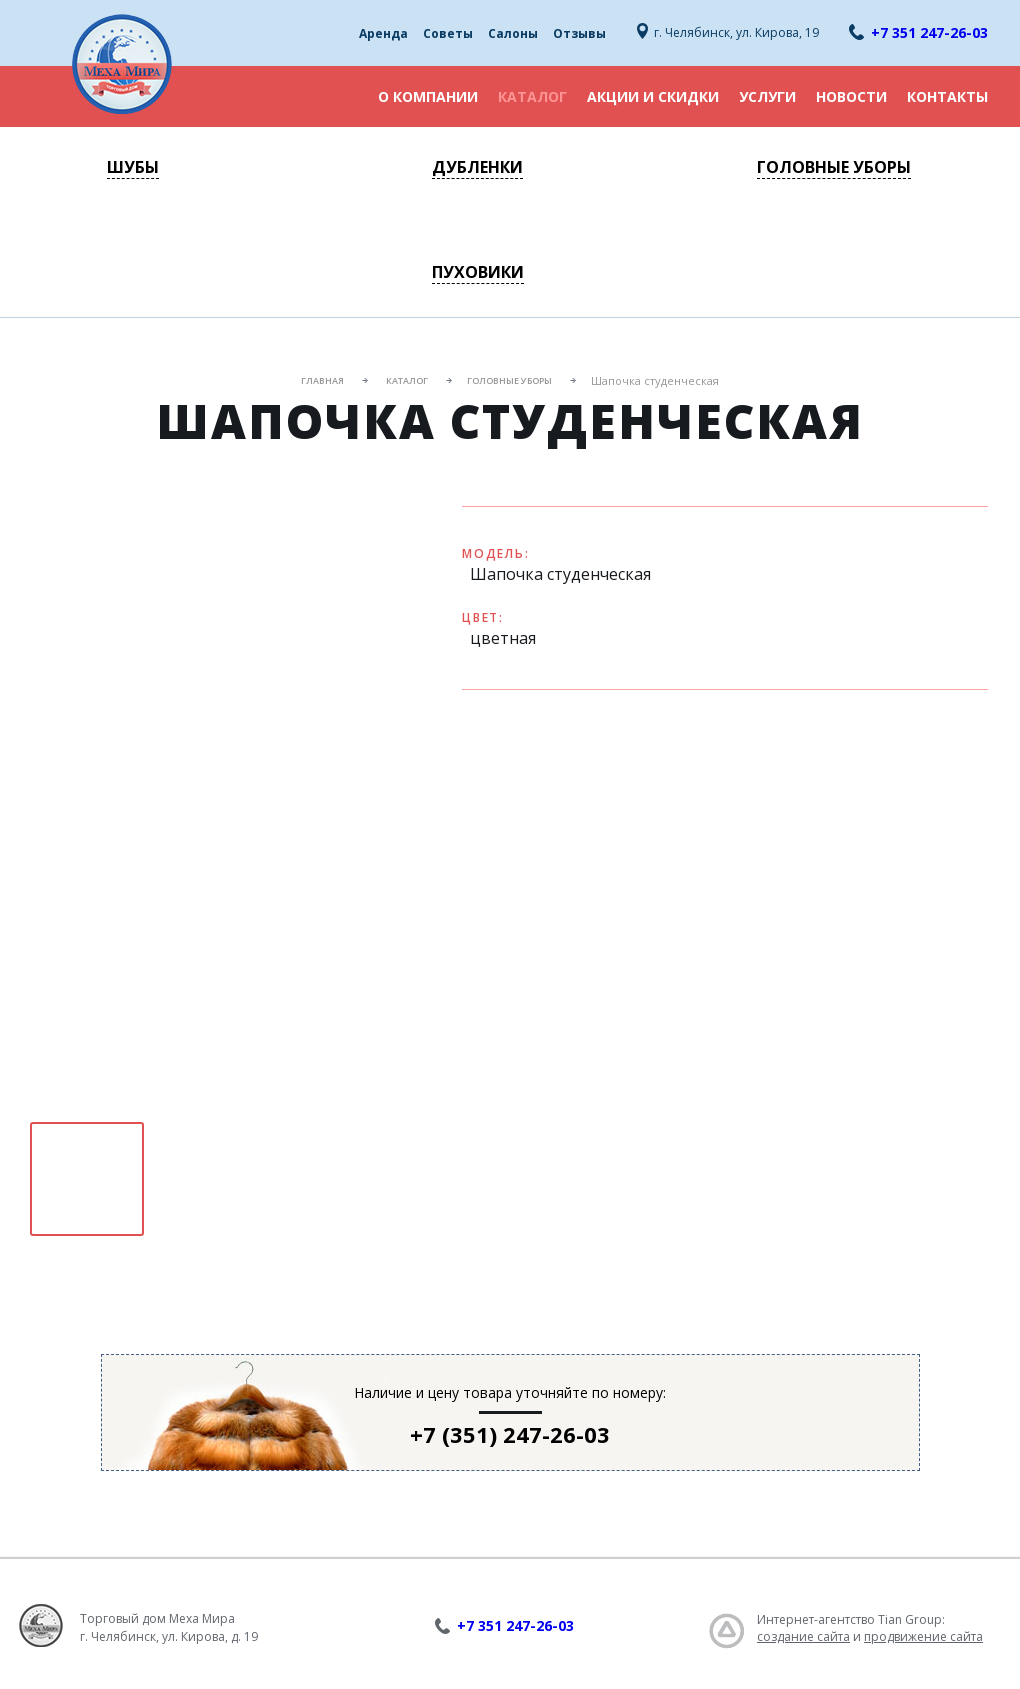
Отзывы (579, 33)
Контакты (947, 96)
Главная (322, 380)
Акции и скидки (653, 96)
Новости (851, 96)
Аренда (383, 33)
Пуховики (478, 272)
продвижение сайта (923, 1636)
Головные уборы (834, 167)
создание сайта (803, 1636)
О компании (428, 96)
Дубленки (477, 167)
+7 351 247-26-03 (929, 32)
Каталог (532, 96)
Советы (448, 33)
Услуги (767, 96)
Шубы (133, 167)
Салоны (513, 33)
